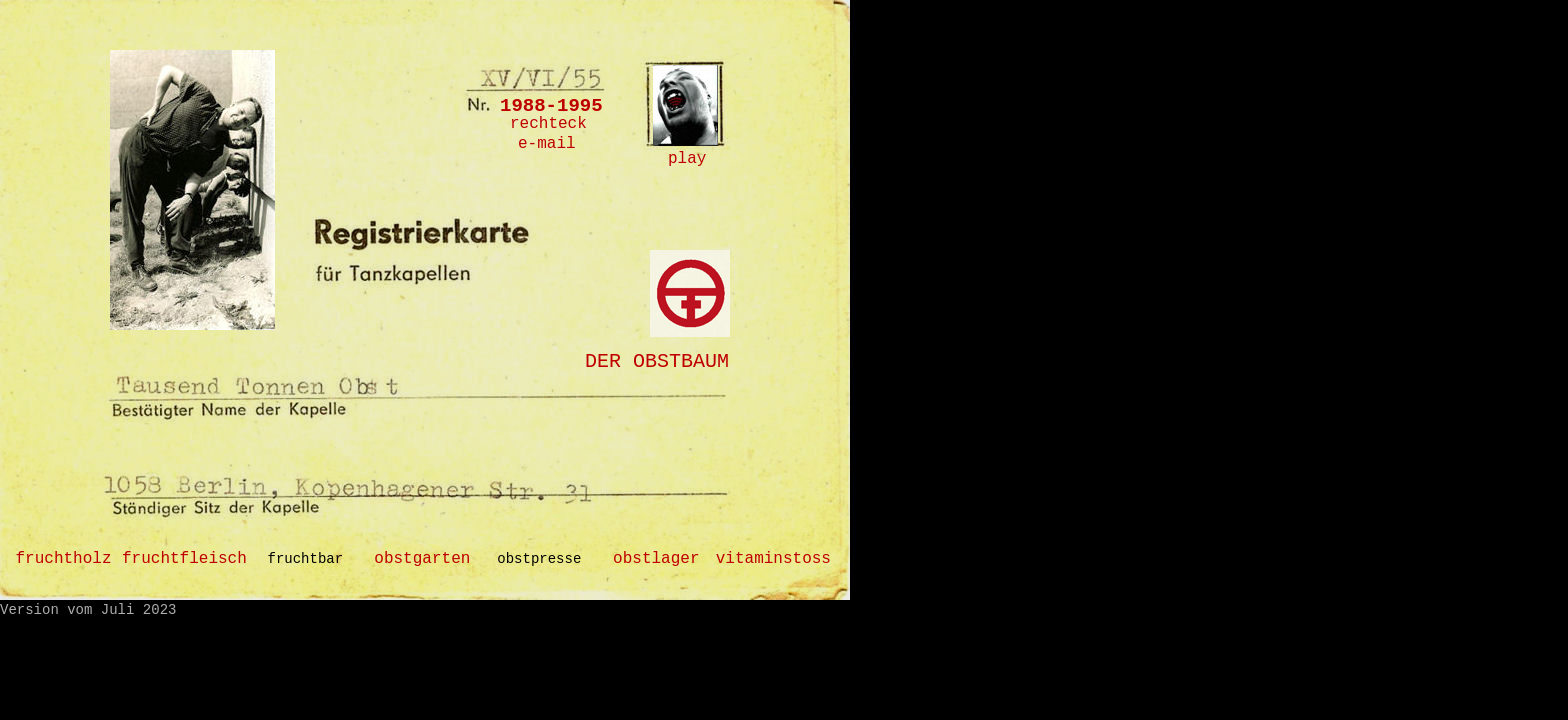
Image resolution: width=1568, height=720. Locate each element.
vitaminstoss (773, 559)
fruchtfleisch (184, 559)
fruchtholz (63, 559)
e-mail (547, 144)
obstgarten (422, 559)
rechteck (548, 124)
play (687, 159)
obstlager (656, 559)
